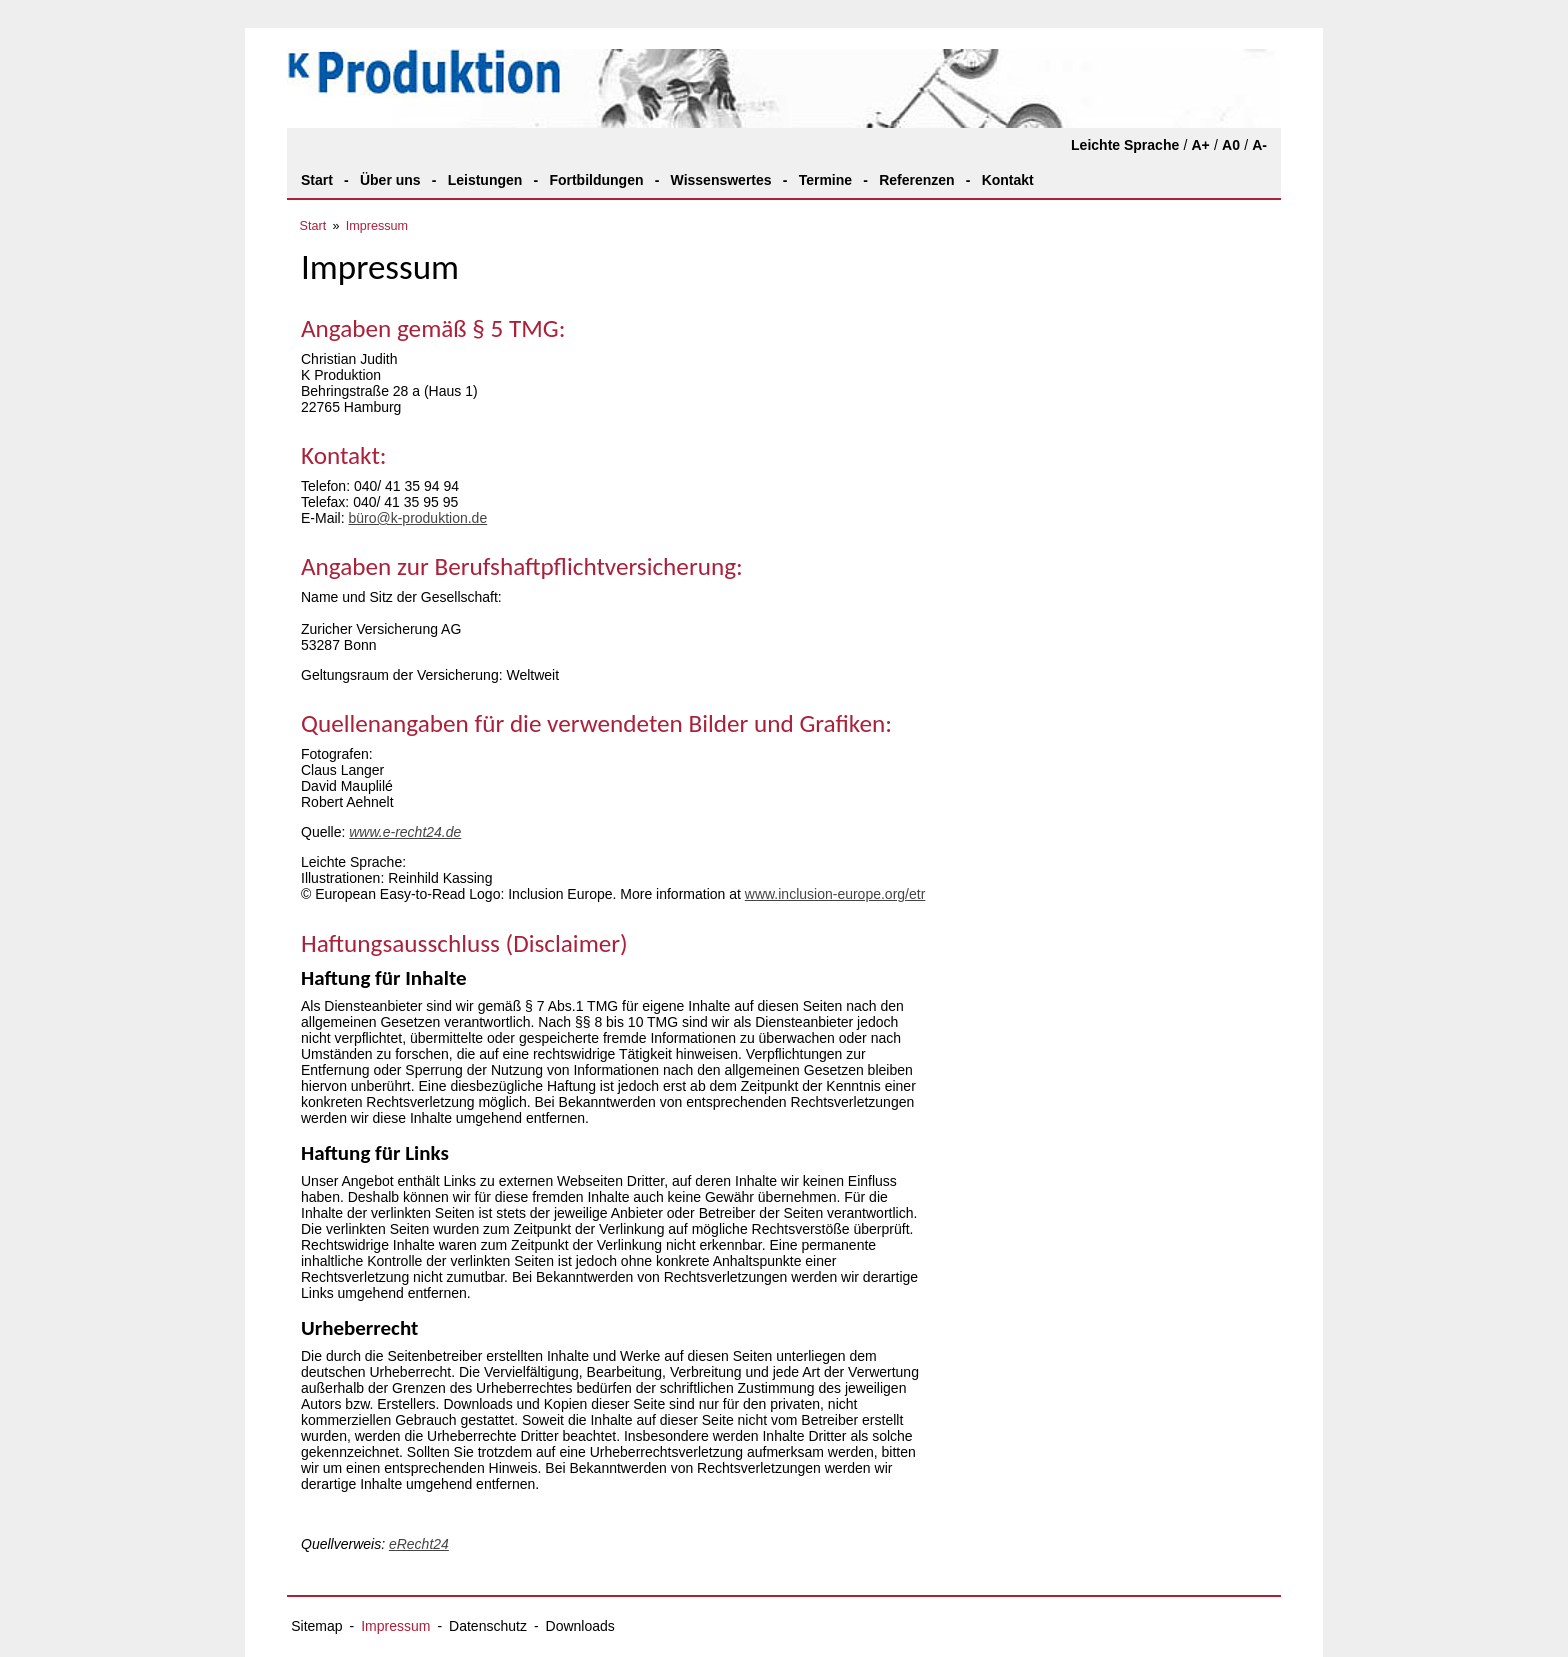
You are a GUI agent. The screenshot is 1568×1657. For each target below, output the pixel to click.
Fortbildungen (596, 180)
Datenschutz (488, 1626)
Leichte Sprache (1125, 145)
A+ (1200, 145)
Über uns (390, 180)
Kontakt (1008, 180)
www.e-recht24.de (405, 832)
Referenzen (916, 180)
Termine (825, 180)
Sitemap (316, 1626)
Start (317, 180)
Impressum (377, 226)
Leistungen (485, 180)
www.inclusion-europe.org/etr (835, 894)
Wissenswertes (721, 180)
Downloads (580, 1626)
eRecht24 (419, 1544)
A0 (1231, 145)
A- (1259, 145)
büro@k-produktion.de (417, 518)
